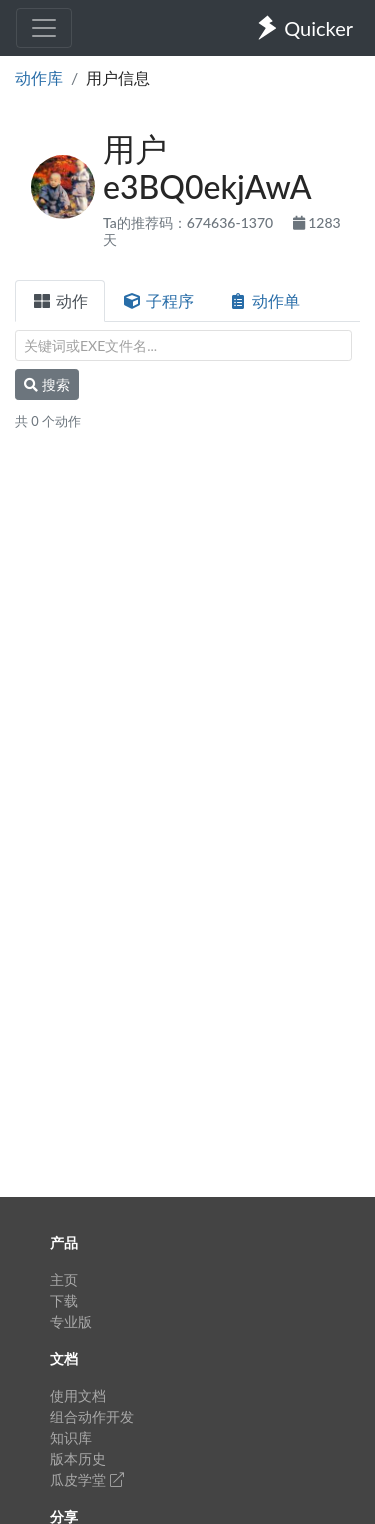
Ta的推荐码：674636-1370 (190, 222)
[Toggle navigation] (44, 28)
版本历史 (78, 1458)
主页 (64, 1279)
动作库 (39, 77)
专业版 (71, 1321)
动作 (60, 300)
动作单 (264, 300)
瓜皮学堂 (87, 1479)
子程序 (158, 300)
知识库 (71, 1437)
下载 (64, 1300)
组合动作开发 (92, 1416)
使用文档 (78, 1395)
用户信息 (118, 77)
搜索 (47, 384)
